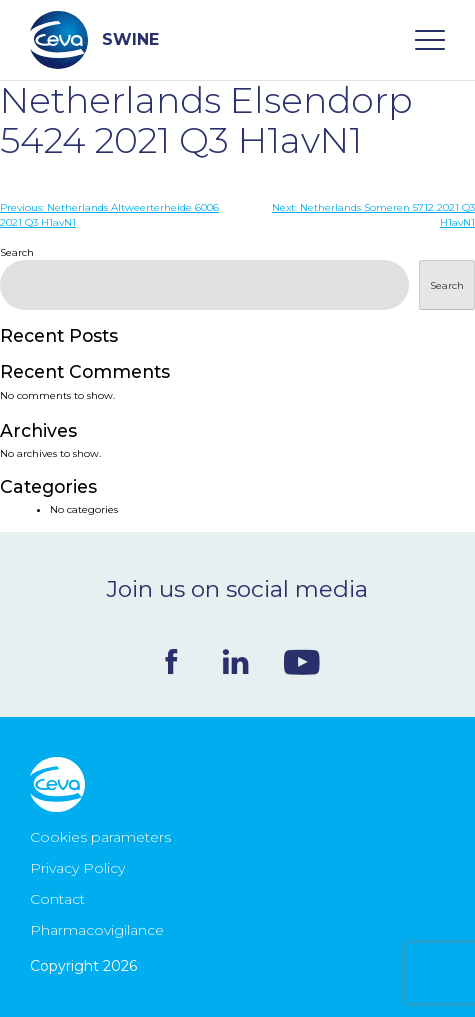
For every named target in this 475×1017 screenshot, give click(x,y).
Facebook (171, 661)
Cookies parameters (100, 837)
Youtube (302, 662)
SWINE (94, 40)
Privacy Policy (77, 868)
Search (17, 252)
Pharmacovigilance (97, 930)
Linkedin (235, 661)
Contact (57, 899)
